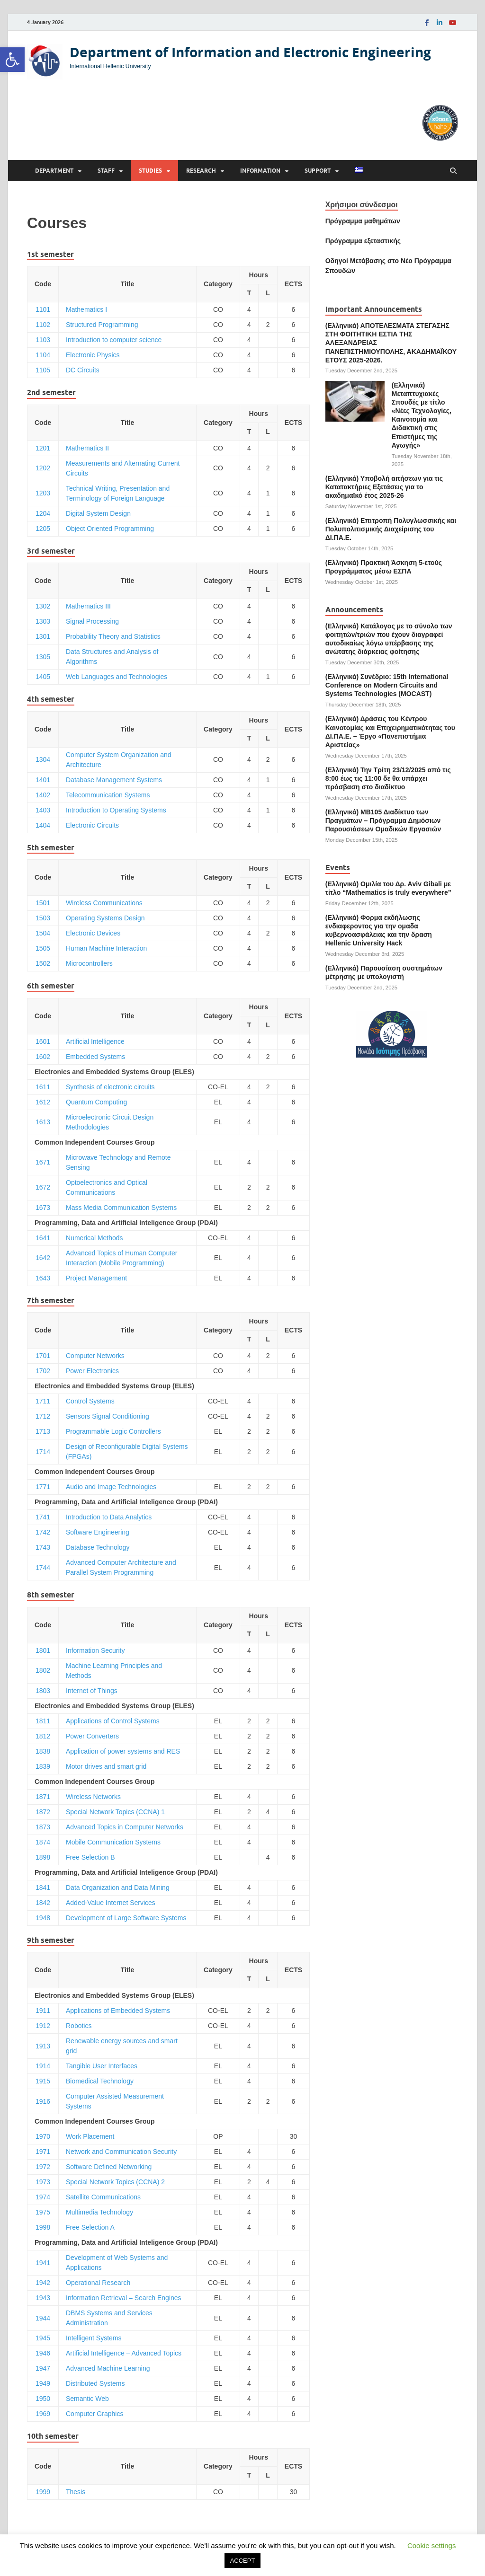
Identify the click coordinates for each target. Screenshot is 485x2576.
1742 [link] (43, 1532)
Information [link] (260, 170)
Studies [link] (150, 170)
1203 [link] (43, 493)
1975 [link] (43, 2212)
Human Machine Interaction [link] (106, 948)
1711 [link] (43, 1401)
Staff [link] (106, 170)
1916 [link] (43, 2101)
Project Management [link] (96, 1278)
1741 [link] (43, 1517)
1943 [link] (43, 2298)
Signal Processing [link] (92, 621)
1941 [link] (43, 2263)
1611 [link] (43, 1087)
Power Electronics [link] (92, 1371)
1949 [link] (43, 2383)
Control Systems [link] (90, 1401)
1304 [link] (43, 759)
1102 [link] (43, 324)
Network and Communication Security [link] (121, 2151)
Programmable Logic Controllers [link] (113, 1431)
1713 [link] (43, 1431)
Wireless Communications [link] (104, 903)
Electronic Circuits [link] (92, 825)
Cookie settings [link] (431, 2545)
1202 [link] (43, 468)
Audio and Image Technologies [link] (111, 1487)
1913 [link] (43, 2046)
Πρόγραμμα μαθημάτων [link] (362, 221)
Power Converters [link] (92, 1736)
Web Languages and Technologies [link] (116, 676)
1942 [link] (43, 2282)
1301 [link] (43, 636)
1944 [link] (43, 2318)
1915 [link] (43, 2081)
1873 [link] (43, 1827)
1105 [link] (43, 370)
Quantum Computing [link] (96, 1102)
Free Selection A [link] (90, 2227)
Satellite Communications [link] (103, 2197)
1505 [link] (43, 948)
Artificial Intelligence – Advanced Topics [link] (123, 2353)
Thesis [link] (75, 2492)
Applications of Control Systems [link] (113, 1721)
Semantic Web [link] (87, 2398)
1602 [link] (43, 1056)
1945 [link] (43, 2338)
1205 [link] (43, 528)
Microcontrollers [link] (89, 963)
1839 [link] (43, 1766)
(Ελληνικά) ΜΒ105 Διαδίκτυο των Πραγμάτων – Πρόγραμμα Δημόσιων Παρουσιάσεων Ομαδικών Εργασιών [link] (383, 820)
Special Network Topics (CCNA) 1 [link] (115, 1812)
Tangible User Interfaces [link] (101, 2066)
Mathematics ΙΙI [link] (88, 606)
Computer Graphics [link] (94, 2413)
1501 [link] (43, 903)
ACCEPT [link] (242, 2560)
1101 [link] (43, 309)
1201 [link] (43, 448)
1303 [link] (43, 621)
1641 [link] (43, 1238)
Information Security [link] (95, 1650)
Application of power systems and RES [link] (123, 1751)
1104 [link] (43, 355)
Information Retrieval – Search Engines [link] (123, 2298)
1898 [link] (43, 1857)
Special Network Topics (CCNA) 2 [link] (115, 2182)
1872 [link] (43, 1812)
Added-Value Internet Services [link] (110, 1902)
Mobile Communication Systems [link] (113, 1842)
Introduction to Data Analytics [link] (109, 1517)
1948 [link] (43, 1918)
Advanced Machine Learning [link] (108, 2368)
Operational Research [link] (98, 2282)
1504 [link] (43, 933)
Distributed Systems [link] (95, 2383)
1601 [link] (43, 1041)
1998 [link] (43, 2227)
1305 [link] (43, 657)
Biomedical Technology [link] (100, 2081)
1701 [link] (43, 1355)
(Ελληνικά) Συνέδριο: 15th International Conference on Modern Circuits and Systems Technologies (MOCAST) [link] (387, 685)
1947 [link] (43, 2368)
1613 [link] (43, 1122)
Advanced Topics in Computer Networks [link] (124, 1827)
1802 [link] (43, 1670)
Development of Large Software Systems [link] (126, 1918)
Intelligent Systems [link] (94, 2338)
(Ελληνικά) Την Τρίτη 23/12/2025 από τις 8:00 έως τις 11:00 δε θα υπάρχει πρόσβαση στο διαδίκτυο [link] (388, 778)
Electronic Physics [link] (93, 355)
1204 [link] (43, 513)
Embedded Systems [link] (95, 1056)
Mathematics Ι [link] (86, 309)
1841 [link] (43, 1887)
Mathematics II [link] (87, 448)
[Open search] (453, 171)
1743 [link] (43, 1547)
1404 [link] (43, 825)
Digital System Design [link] (98, 513)
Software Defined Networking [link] (109, 2166)
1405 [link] (43, 676)
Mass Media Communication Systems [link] (121, 1207)
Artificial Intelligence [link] (95, 1041)
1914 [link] (43, 2066)
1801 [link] (43, 1650)
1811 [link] (43, 1721)
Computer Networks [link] (95, 1355)
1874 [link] (43, 1842)
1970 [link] (43, 2136)
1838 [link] (43, 1751)
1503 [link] (43, 918)
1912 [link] (43, 2025)
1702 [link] (43, 1371)
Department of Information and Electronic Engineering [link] (250, 52)
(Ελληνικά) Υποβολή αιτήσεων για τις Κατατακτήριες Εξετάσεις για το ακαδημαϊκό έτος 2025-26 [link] (384, 487)
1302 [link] (43, 606)
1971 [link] (43, 2151)
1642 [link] (43, 1258)
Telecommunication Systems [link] (108, 795)
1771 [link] (43, 1487)
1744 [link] (43, 1567)
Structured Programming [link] (102, 324)
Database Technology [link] (97, 1547)
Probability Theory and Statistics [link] (113, 636)
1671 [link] (43, 1162)
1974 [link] (43, 2197)
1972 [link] (43, 2166)
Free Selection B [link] (90, 1857)
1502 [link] (43, 963)
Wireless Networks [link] (93, 1796)
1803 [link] (43, 1690)
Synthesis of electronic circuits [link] (110, 1087)
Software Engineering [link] (97, 1532)
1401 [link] (43, 780)
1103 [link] (43, 340)
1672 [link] (43, 1187)
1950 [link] (43, 2398)
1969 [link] (43, 2413)
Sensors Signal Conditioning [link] (107, 1416)
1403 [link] (43, 810)
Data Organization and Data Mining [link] (118, 1887)
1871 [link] (43, 1796)
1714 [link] (43, 1452)
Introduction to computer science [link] (114, 340)
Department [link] (54, 170)
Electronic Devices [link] (93, 933)
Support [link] (318, 170)
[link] (12, 59)
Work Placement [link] (90, 2136)
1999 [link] (43, 2492)
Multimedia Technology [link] (99, 2212)
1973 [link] (43, 2182)
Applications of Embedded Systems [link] (118, 2010)
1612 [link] (43, 1102)
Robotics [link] (78, 2025)
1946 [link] (43, 2353)
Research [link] (201, 170)
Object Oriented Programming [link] (110, 528)
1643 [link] (43, 1278)
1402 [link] (43, 795)
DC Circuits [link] (82, 370)
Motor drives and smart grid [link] (106, 1766)
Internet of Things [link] (91, 1690)
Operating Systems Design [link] (105, 918)
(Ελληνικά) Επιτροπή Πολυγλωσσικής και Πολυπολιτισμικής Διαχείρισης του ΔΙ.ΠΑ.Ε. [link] (391, 529)
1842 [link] (43, 1902)
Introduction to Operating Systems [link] (116, 810)
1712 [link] (43, 1416)
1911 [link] (43, 2010)
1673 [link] (43, 1207)
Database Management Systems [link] (114, 780)
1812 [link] (43, 1736)
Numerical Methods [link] (94, 1238)
